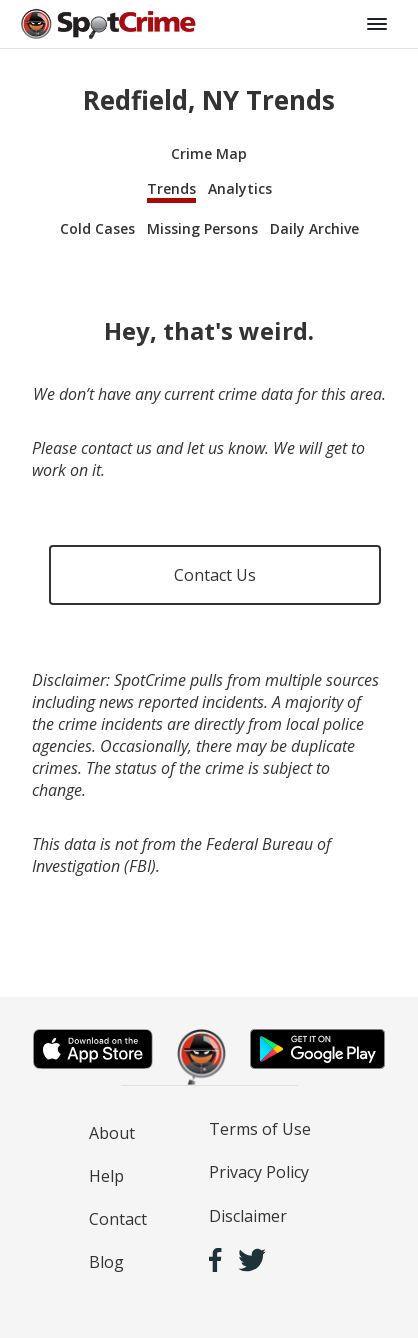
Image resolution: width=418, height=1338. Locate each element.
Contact (118, 1219)
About (112, 1133)
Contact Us (215, 575)
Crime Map (209, 153)
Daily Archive (314, 228)
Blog (106, 1262)
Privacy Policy (259, 1172)
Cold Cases (97, 228)
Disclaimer (248, 1216)
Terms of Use (260, 1129)
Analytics (240, 188)
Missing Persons (202, 228)
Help (106, 1176)
